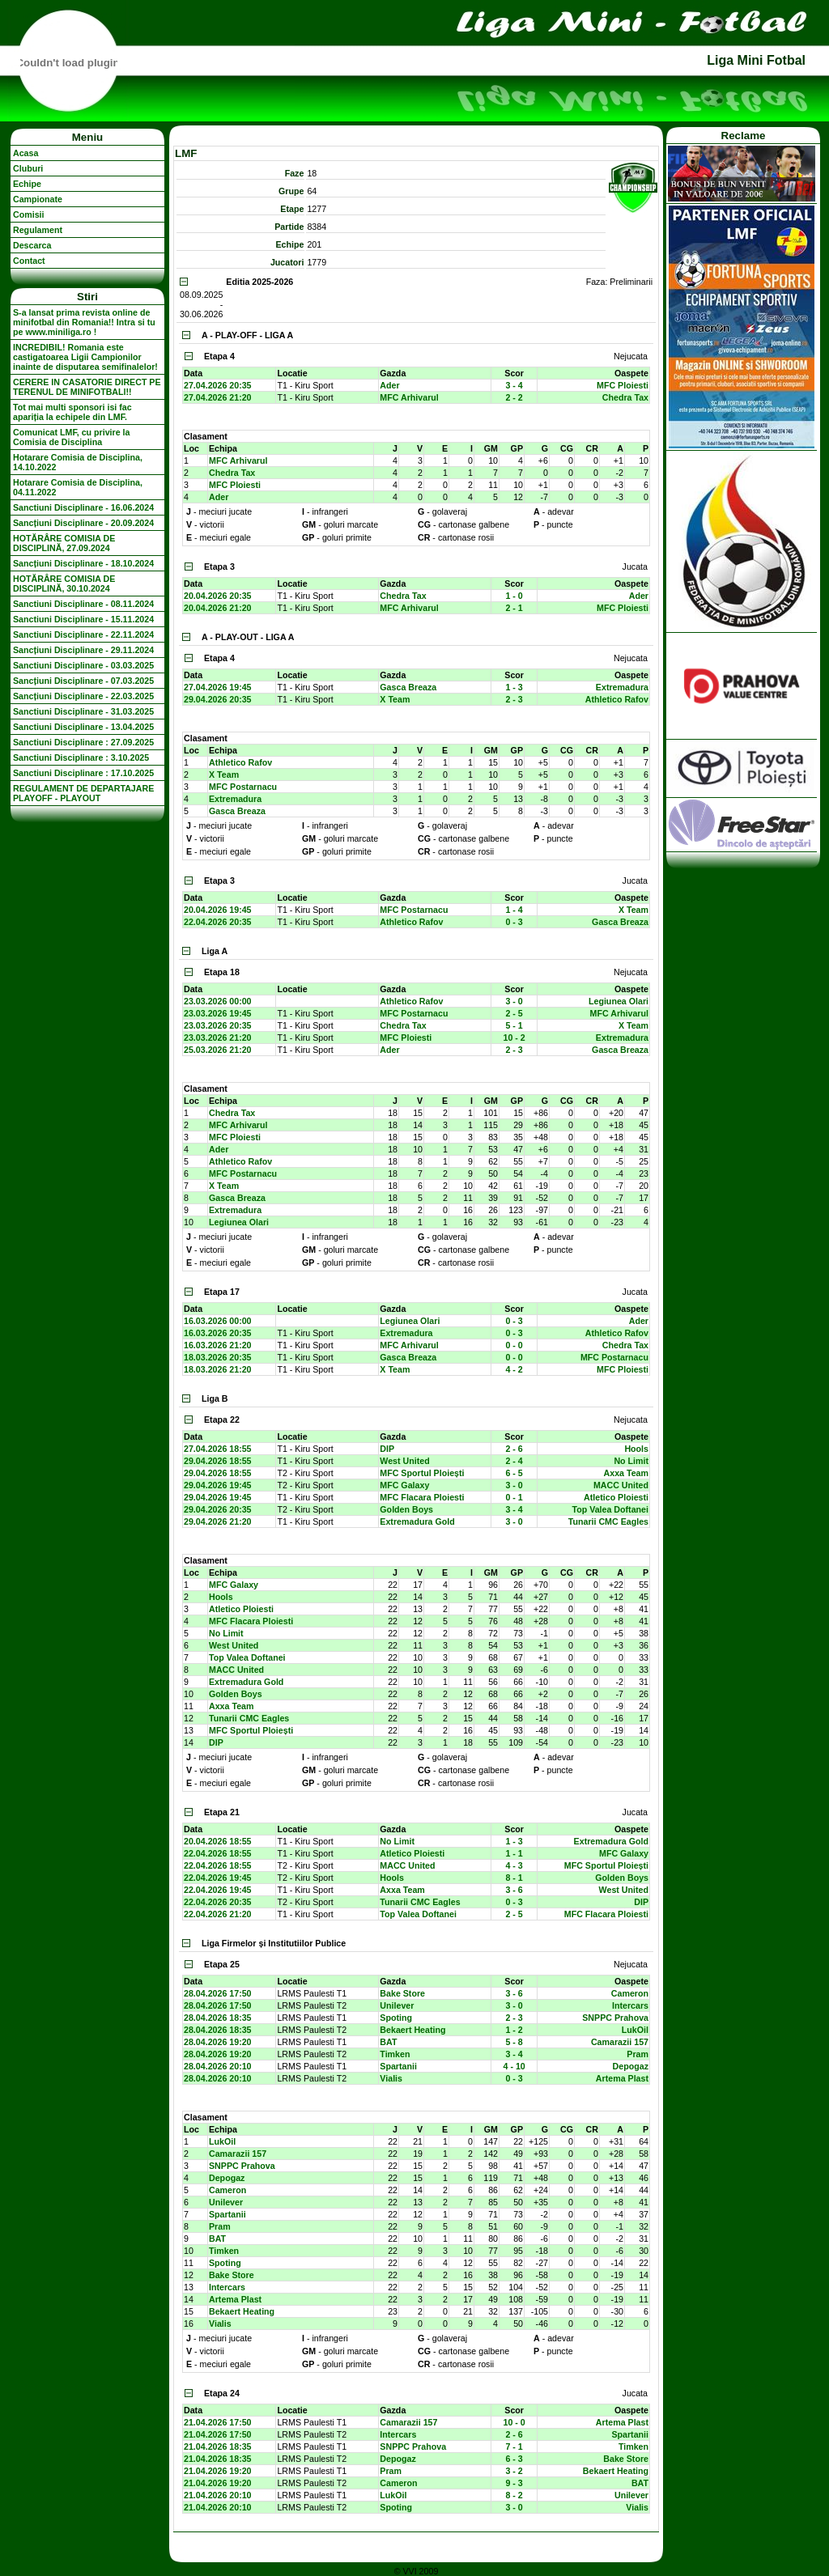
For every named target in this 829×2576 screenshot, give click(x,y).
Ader (389, 385)
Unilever (397, 2005)
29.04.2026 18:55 (218, 1461)
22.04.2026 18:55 (218, 1853)
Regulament (37, 230)
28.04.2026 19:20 (218, 2042)
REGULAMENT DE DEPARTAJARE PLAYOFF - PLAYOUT (83, 793)
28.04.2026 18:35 (218, 2017)
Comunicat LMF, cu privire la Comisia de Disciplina (71, 437)
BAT (388, 2042)
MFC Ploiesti (622, 385)
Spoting (396, 2017)
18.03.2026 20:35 (218, 1357)
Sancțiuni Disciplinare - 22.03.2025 (83, 696)
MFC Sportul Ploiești (422, 1473)
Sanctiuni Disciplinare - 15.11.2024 (83, 619)
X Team (395, 699)
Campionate (37, 199)
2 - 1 (513, 608)
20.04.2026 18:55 (218, 1841)
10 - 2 (514, 1037)
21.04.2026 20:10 (218, 2495)
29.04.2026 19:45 (218, 1485)
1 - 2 (513, 2030)
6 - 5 (513, 1473)
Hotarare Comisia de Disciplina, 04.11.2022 (77, 487)
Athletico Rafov (616, 699)
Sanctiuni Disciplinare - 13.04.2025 (83, 727)
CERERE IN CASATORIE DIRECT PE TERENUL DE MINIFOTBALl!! (87, 387)
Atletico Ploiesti (616, 1497)
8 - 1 (513, 1877)
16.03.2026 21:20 (218, 1345)
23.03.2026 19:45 (218, 1013)
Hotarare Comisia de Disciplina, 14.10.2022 (77, 462)
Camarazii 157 (619, 2042)
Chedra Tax (625, 397)
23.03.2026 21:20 (218, 1037)
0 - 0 (513, 1345)
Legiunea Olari (618, 1001)
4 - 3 (513, 1865)
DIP (387, 1449)
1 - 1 (513, 1853)
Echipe (27, 184)
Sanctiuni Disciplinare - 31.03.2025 (83, 711)
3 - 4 (513, 385)
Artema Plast (622, 2078)
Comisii (29, 214)
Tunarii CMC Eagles (608, 1521)
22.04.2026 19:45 (218, 1877)
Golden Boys (406, 1509)
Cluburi (28, 168)
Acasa (25, 153)
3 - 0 (513, 1001)
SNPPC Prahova (615, 2017)
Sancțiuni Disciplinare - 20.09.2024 (83, 523)
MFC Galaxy (404, 1485)
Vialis (391, 2078)
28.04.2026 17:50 (218, 1993)
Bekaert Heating (412, 2030)
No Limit (631, 1461)
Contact (29, 260)
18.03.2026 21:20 (218, 1369)
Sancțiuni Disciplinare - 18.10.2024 (83, 563)
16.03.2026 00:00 (218, 1321)
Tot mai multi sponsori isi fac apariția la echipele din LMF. (72, 412)
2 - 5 (513, 1013)
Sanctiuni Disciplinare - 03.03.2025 (83, 665)
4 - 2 (513, 1369)
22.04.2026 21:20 (218, 1914)
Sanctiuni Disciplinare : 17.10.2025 (83, 773)
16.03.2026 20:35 (218, 1333)
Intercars (630, 2005)
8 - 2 (513, 2495)
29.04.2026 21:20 (218, 1521)
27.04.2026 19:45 (218, 687)
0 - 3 (513, 922)
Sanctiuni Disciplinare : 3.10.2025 (81, 757)
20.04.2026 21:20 (218, 608)
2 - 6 (513, 1449)
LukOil (635, 2030)
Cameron (629, 1993)
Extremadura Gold (417, 1521)
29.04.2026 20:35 (218, 699)
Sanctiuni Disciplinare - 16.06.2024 (83, 507)
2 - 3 (513, 699)
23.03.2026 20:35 (218, 1025)
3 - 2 (513, 2471)
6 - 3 (513, 2459)
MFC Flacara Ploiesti (422, 1497)
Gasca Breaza (408, 687)
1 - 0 (513, 596)
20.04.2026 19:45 (218, 910)
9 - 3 (513, 2483)
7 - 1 (513, 2446)
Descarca (32, 245)
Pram (637, 2054)
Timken (395, 2054)
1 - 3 (513, 687)
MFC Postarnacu (243, 786)
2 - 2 (513, 397)
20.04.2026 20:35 (218, 596)
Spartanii (398, 2066)
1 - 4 (513, 910)
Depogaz (630, 2066)
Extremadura (622, 687)
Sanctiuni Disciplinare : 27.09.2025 (83, 742)
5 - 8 (513, 2042)
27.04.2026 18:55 (218, 1449)
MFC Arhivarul (409, 397)
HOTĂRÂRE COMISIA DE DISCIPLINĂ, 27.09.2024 (64, 543)
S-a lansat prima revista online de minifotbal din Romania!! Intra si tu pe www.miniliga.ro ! (84, 322)
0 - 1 (513, 1497)
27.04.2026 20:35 (218, 385)
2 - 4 (513, 1461)
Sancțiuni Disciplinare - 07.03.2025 (83, 680)
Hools (636, 1449)
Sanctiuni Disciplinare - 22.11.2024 (83, 634)
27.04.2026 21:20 (218, 397)
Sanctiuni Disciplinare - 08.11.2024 (83, 604)
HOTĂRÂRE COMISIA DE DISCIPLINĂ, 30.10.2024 (64, 583)
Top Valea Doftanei (610, 1509)
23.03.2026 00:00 (218, 1001)
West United (404, 1461)
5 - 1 (513, 1025)
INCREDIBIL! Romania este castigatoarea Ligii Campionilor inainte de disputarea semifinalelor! (85, 356)
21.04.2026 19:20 (218, 2471)
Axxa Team (626, 1473)
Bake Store (402, 1993)
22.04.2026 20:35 (218, 922)
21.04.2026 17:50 (218, 2422)
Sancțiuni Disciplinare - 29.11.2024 (83, 650)
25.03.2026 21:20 (218, 1050)
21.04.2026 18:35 (218, 2446)
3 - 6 (513, 1890)
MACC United (620, 1485)
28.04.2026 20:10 (218, 2066)
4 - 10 (514, 2066)
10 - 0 (514, 2422)
